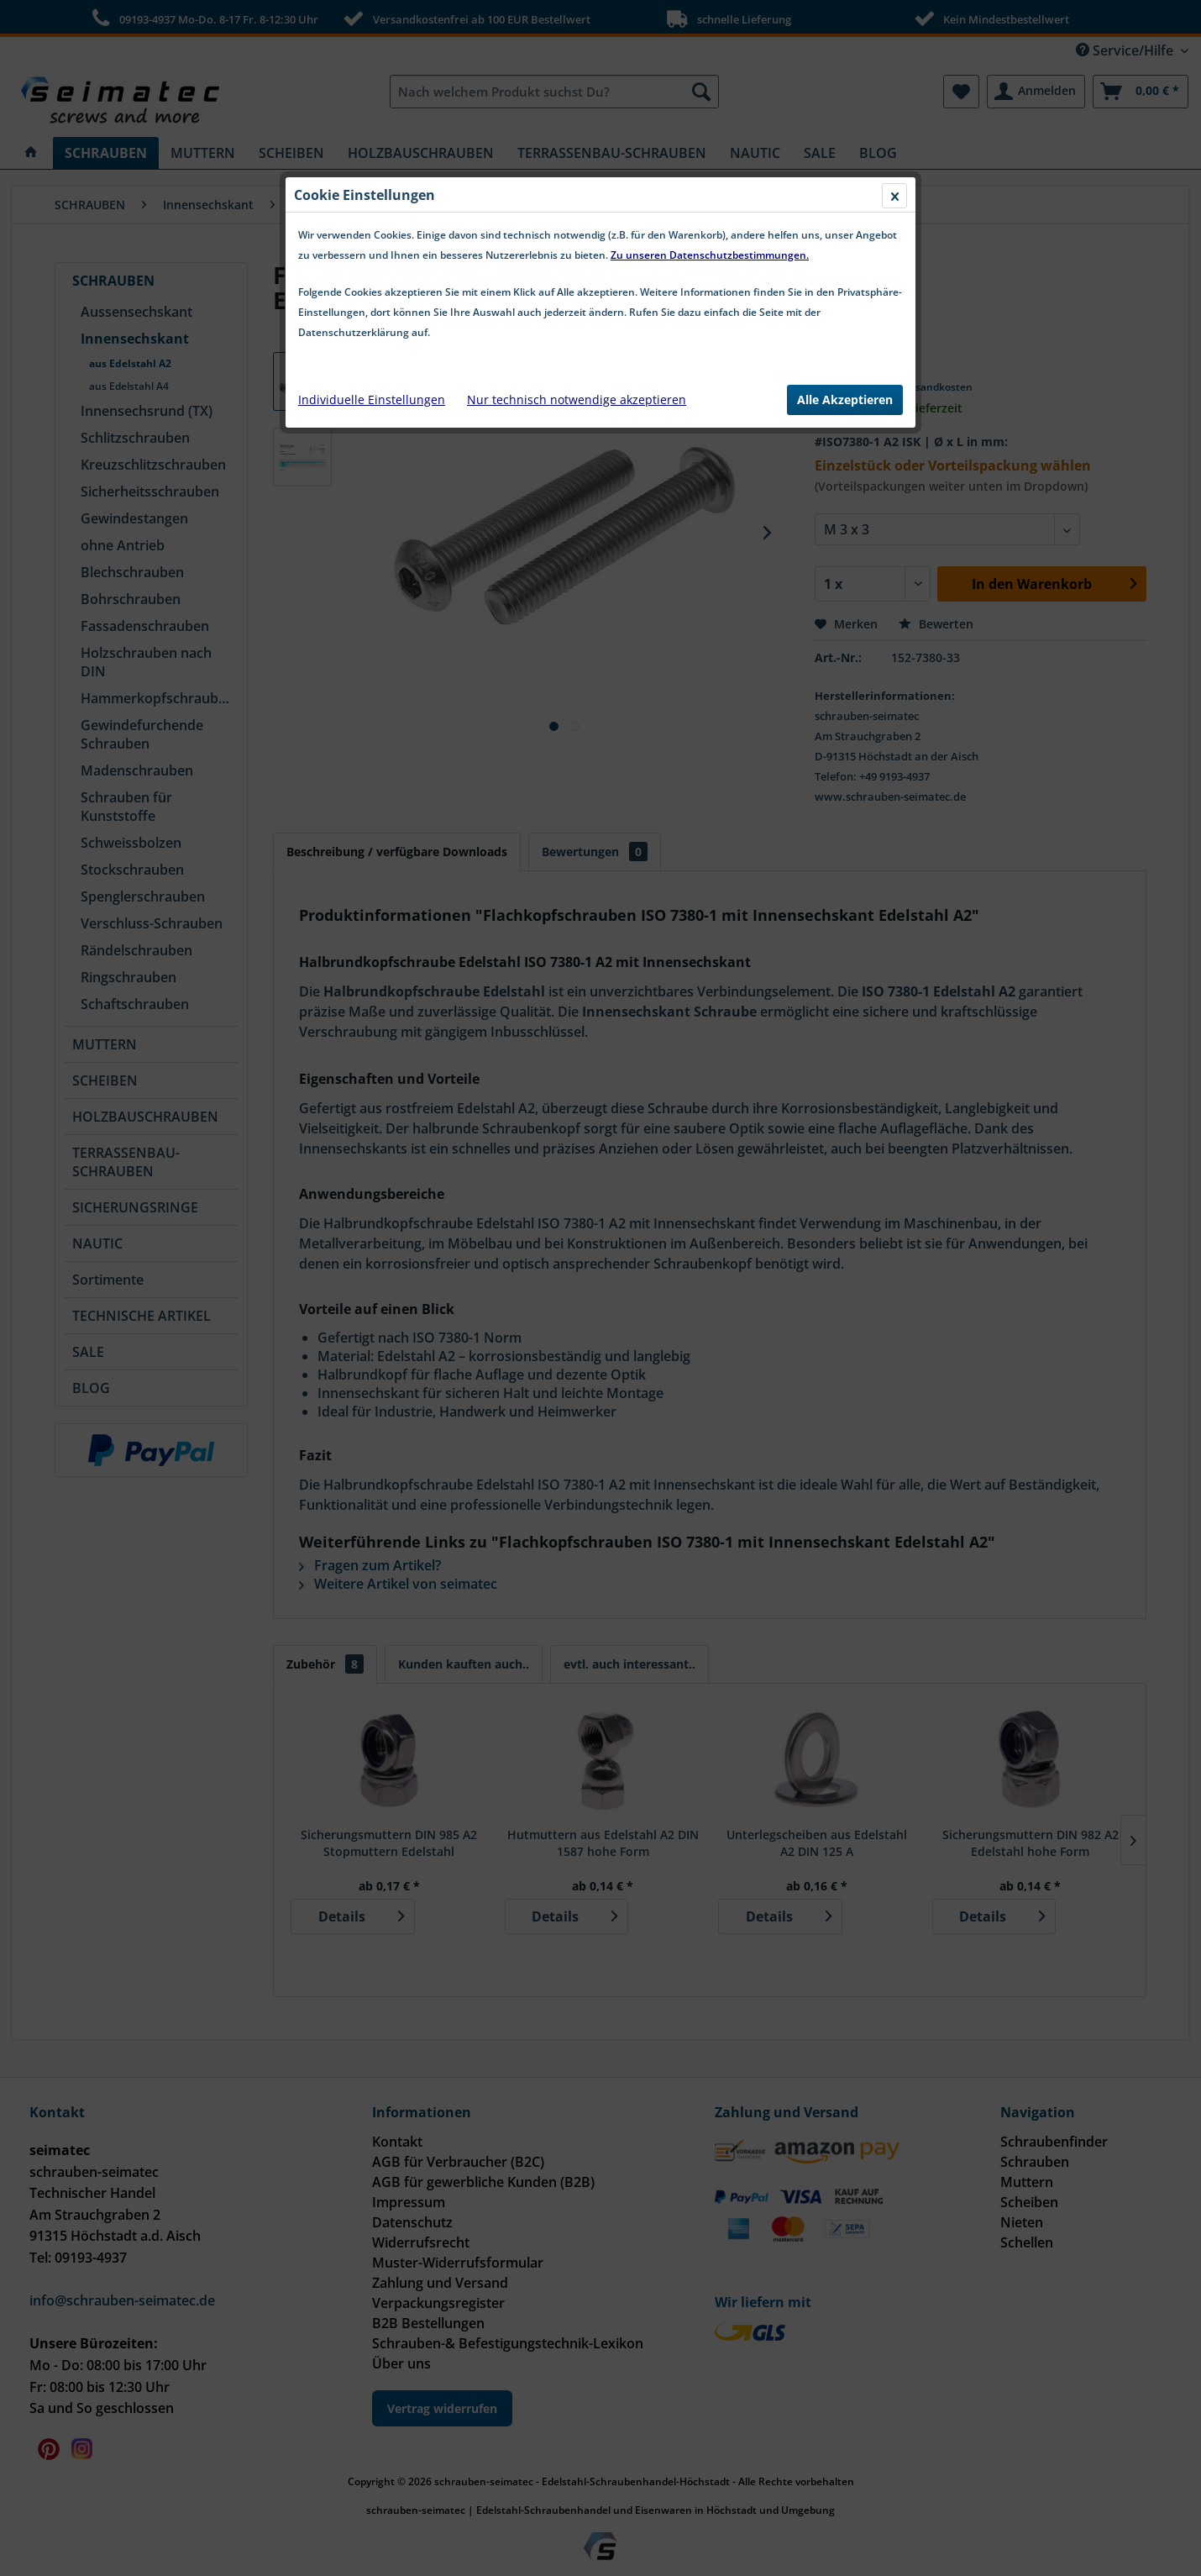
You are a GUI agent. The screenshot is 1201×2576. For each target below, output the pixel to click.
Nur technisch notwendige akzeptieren (576, 399)
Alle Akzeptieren (845, 399)
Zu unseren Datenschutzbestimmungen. (710, 255)
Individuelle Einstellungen (371, 399)
